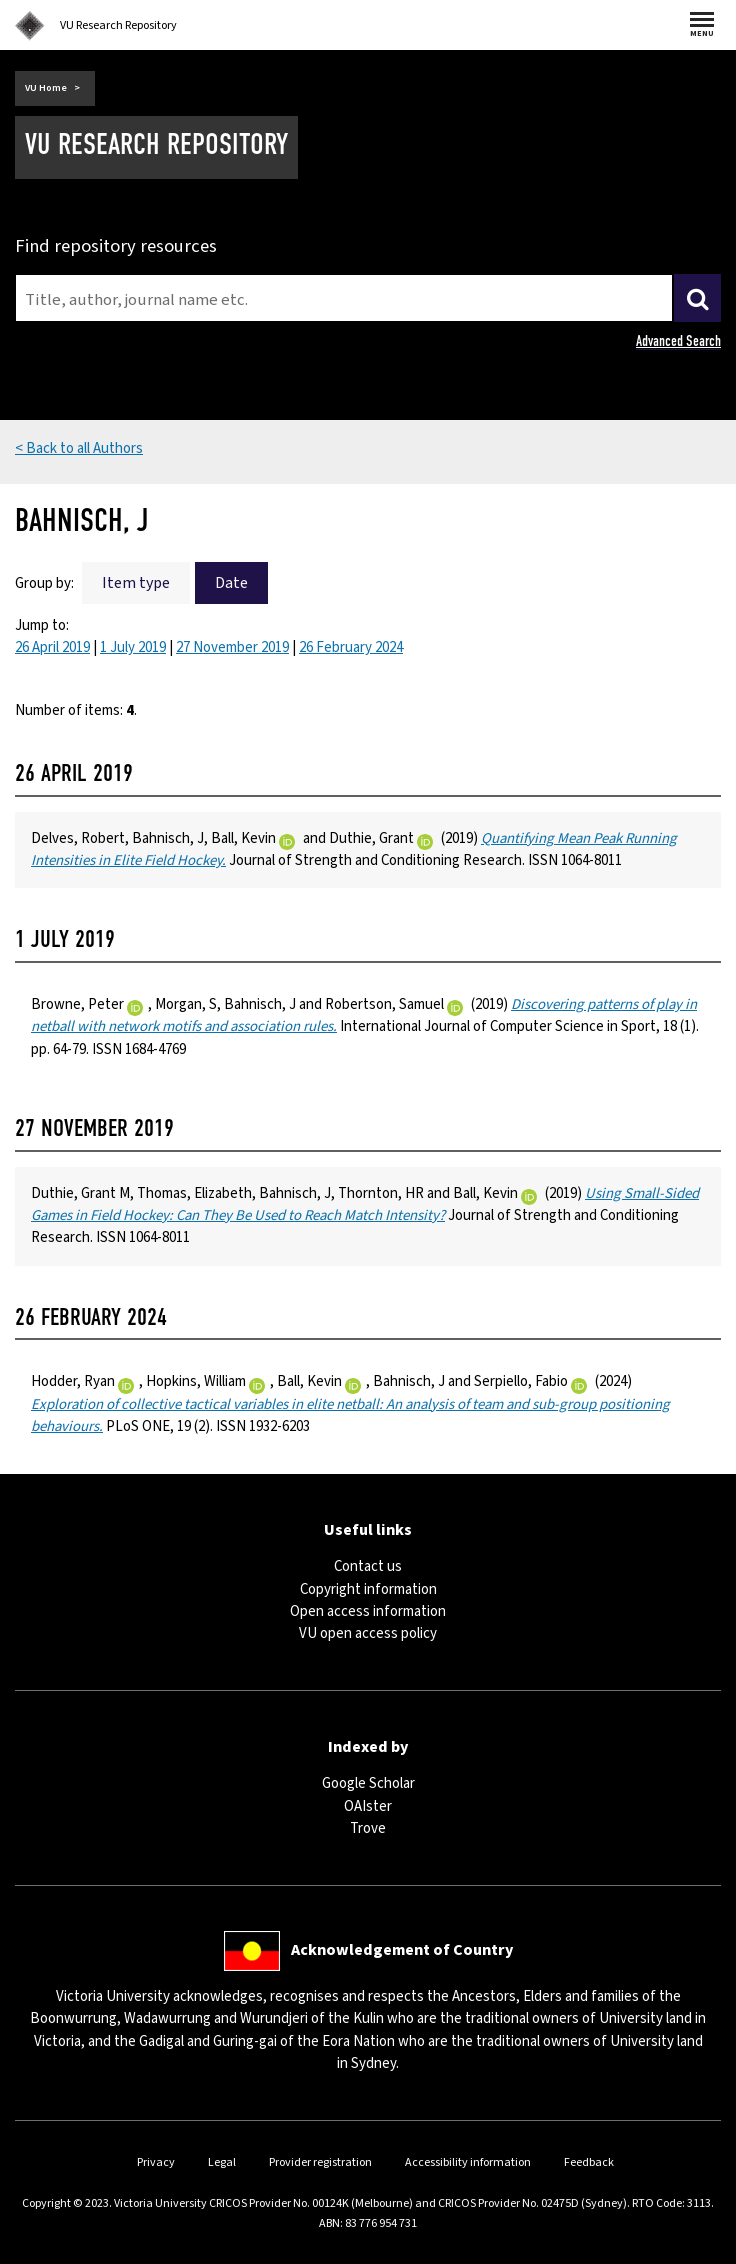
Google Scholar (368, 1783)
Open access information (368, 1611)
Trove (368, 1828)
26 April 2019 (52, 647)
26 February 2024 (351, 647)
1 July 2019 (133, 647)
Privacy (156, 2162)
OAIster (368, 1806)
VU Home (46, 88)
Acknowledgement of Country (402, 1950)
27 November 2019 (232, 647)
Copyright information (368, 1589)
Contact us (368, 1566)
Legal (222, 2162)
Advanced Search (678, 341)
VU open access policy (368, 1633)
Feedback (589, 2162)
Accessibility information (468, 2162)
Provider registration (320, 2162)
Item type (136, 583)
